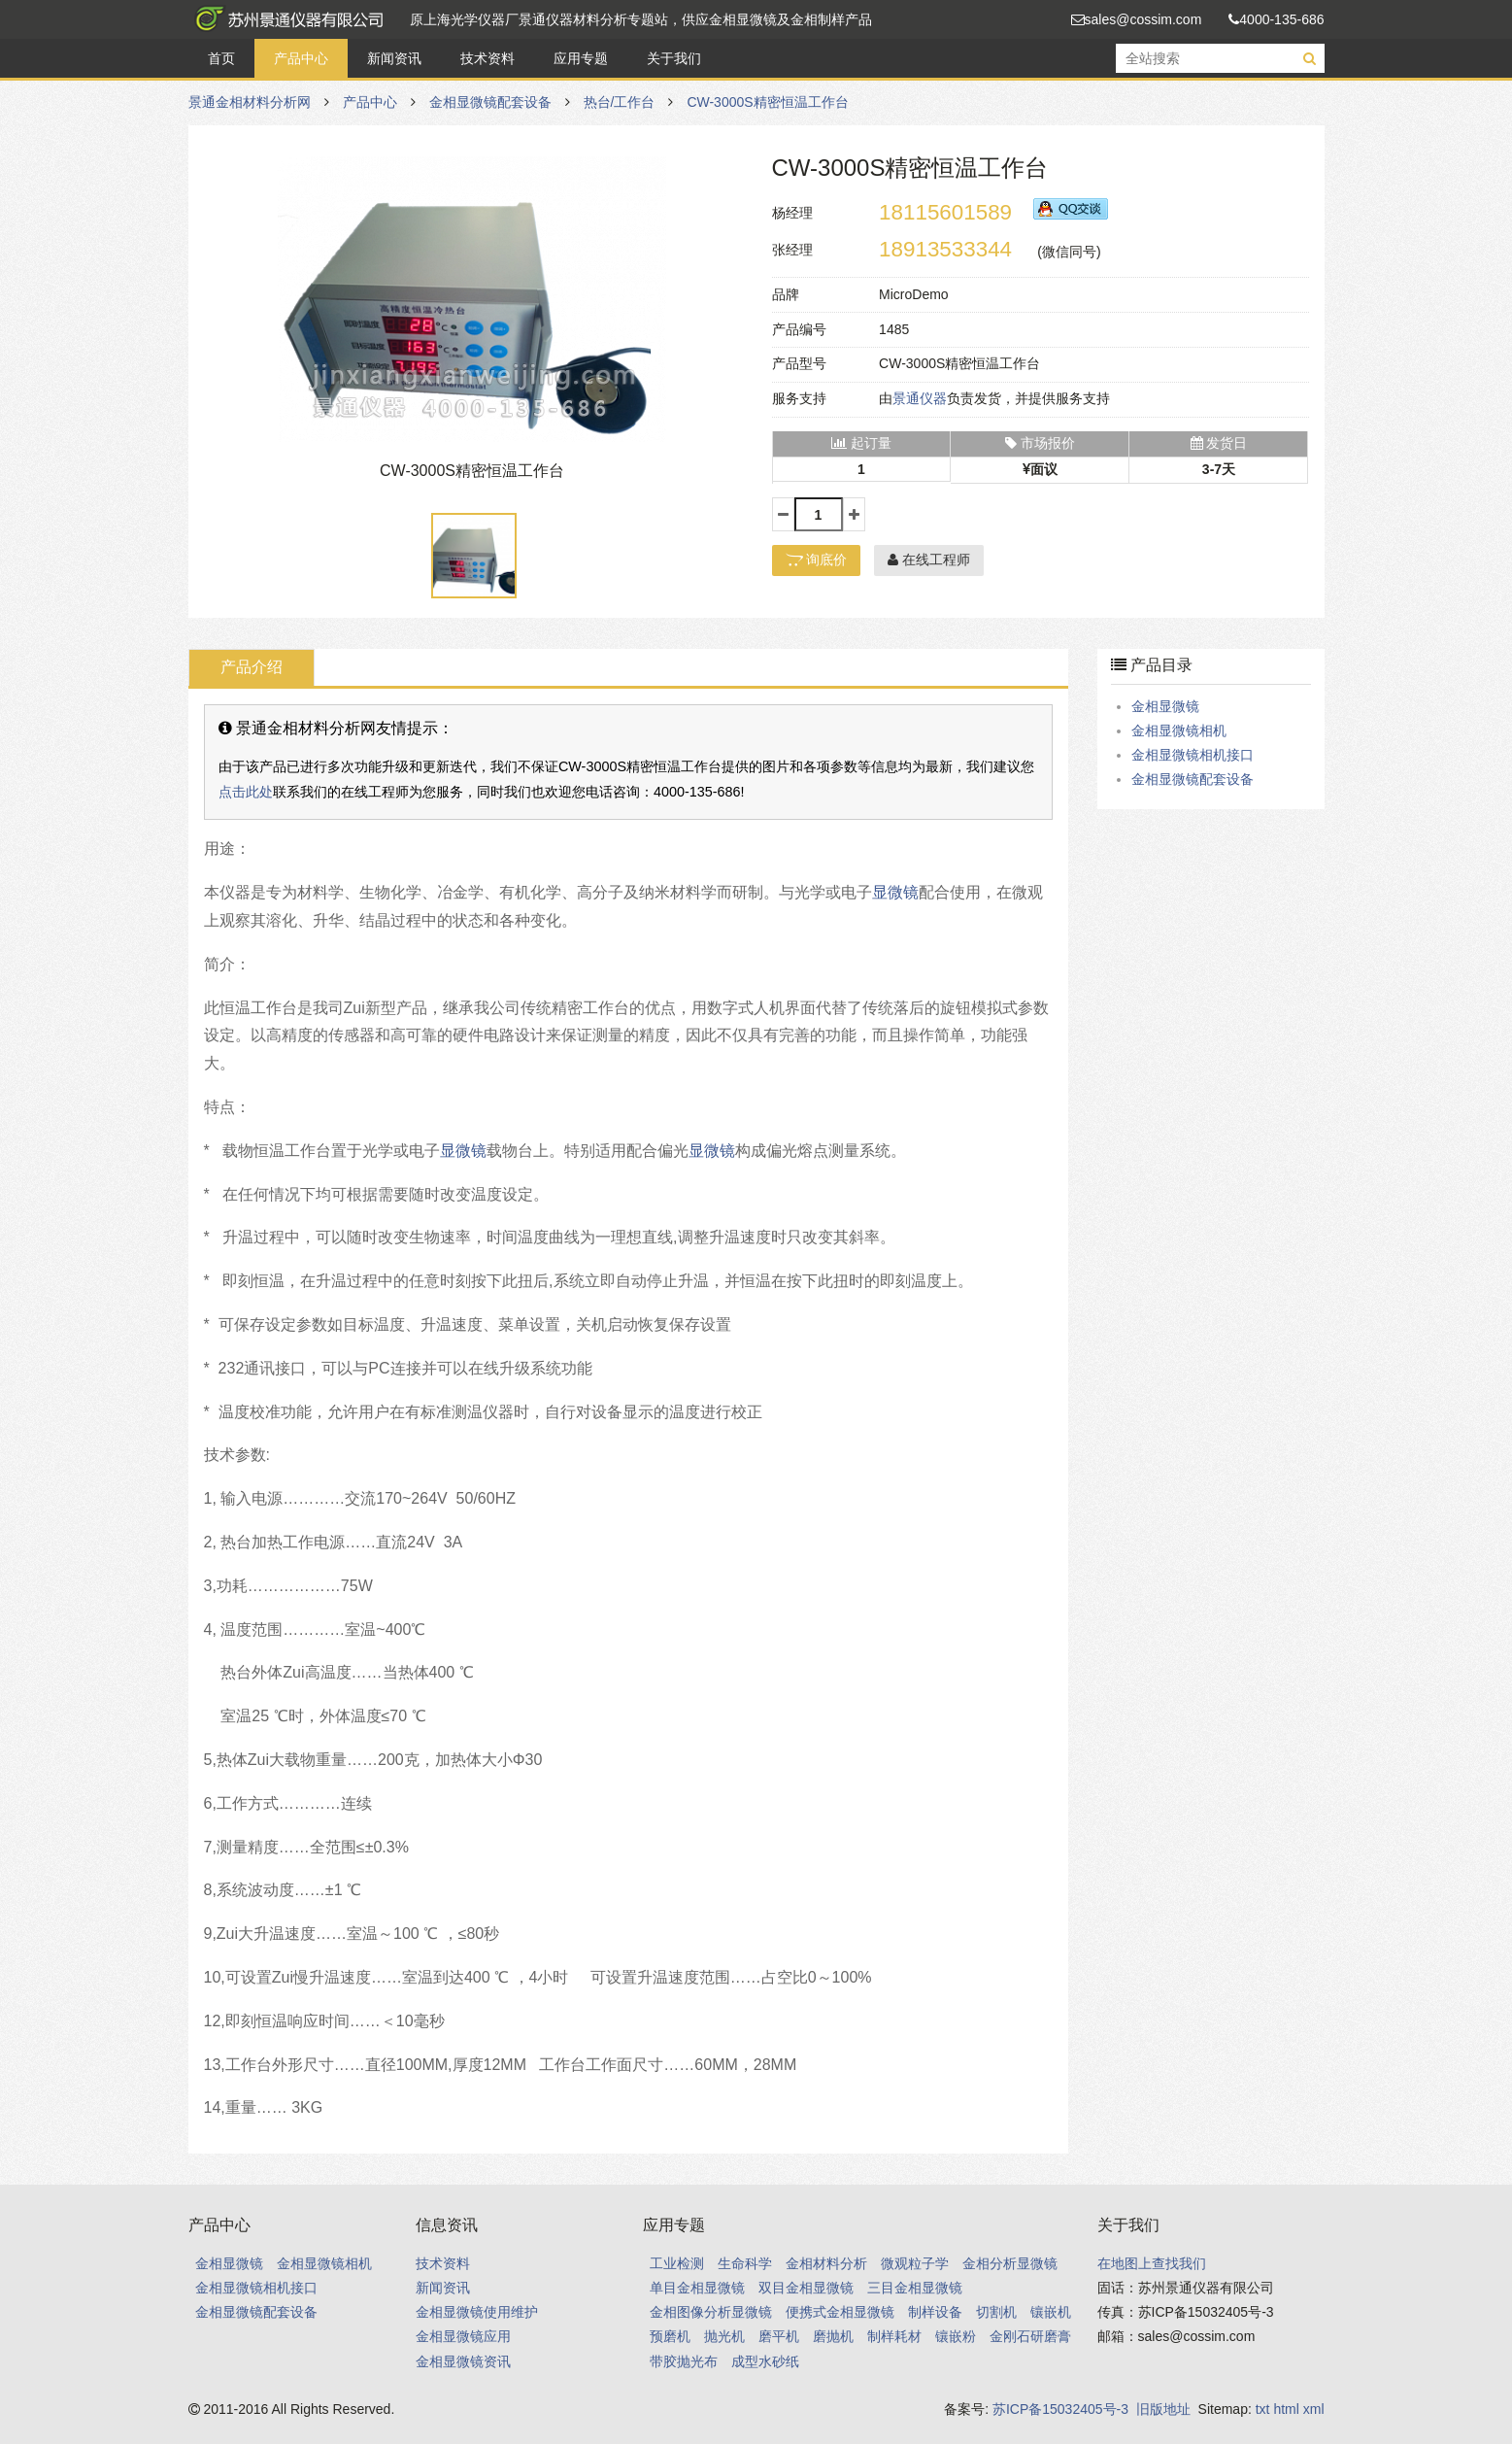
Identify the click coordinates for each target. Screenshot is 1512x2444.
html (1285, 2409)
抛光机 (724, 2336)
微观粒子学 (915, 2263)
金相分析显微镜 (1010, 2263)
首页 (221, 58)
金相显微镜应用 (463, 2336)
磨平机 (778, 2336)
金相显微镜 (1165, 706)
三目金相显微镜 (914, 2287)
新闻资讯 (394, 58)
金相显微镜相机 (1178, 730)
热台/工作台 (619, 102)
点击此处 (245, 791)
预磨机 (670, 2336)
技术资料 (487, 58)
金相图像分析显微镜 (711, 2312)
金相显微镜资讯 (463, 2361)
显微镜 (895, 892)
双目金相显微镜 (806, 2287)
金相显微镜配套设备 (490, 102)
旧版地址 (1163, 2409)
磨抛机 (833, 2336)
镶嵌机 (1050, 2312)
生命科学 (745, 2263)
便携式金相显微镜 (840, 2312)
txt (1263, 2409)
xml (1314, 2409)
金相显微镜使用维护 (477, 2312)
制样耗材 (894, 2336)
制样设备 (935, 2312)
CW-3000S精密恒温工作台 (767, 102)
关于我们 (674, 58)
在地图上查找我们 (1151, 2263)
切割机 (996, 2312)
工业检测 (677, 2263)
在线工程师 (929, 559)
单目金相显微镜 (697, 2287)
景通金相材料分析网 (285, 19)
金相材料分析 (826, 2263)
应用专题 (581, 58)
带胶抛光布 (684, 2361)
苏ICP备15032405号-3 (1060, 2409)
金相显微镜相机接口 (1192, 755)
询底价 (817, 559)
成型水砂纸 (765, 2361)
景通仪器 (919, 398)
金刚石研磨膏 (1030, 2336)
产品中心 (301, 58)
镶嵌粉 (955, 2336)
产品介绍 (251, 667)
